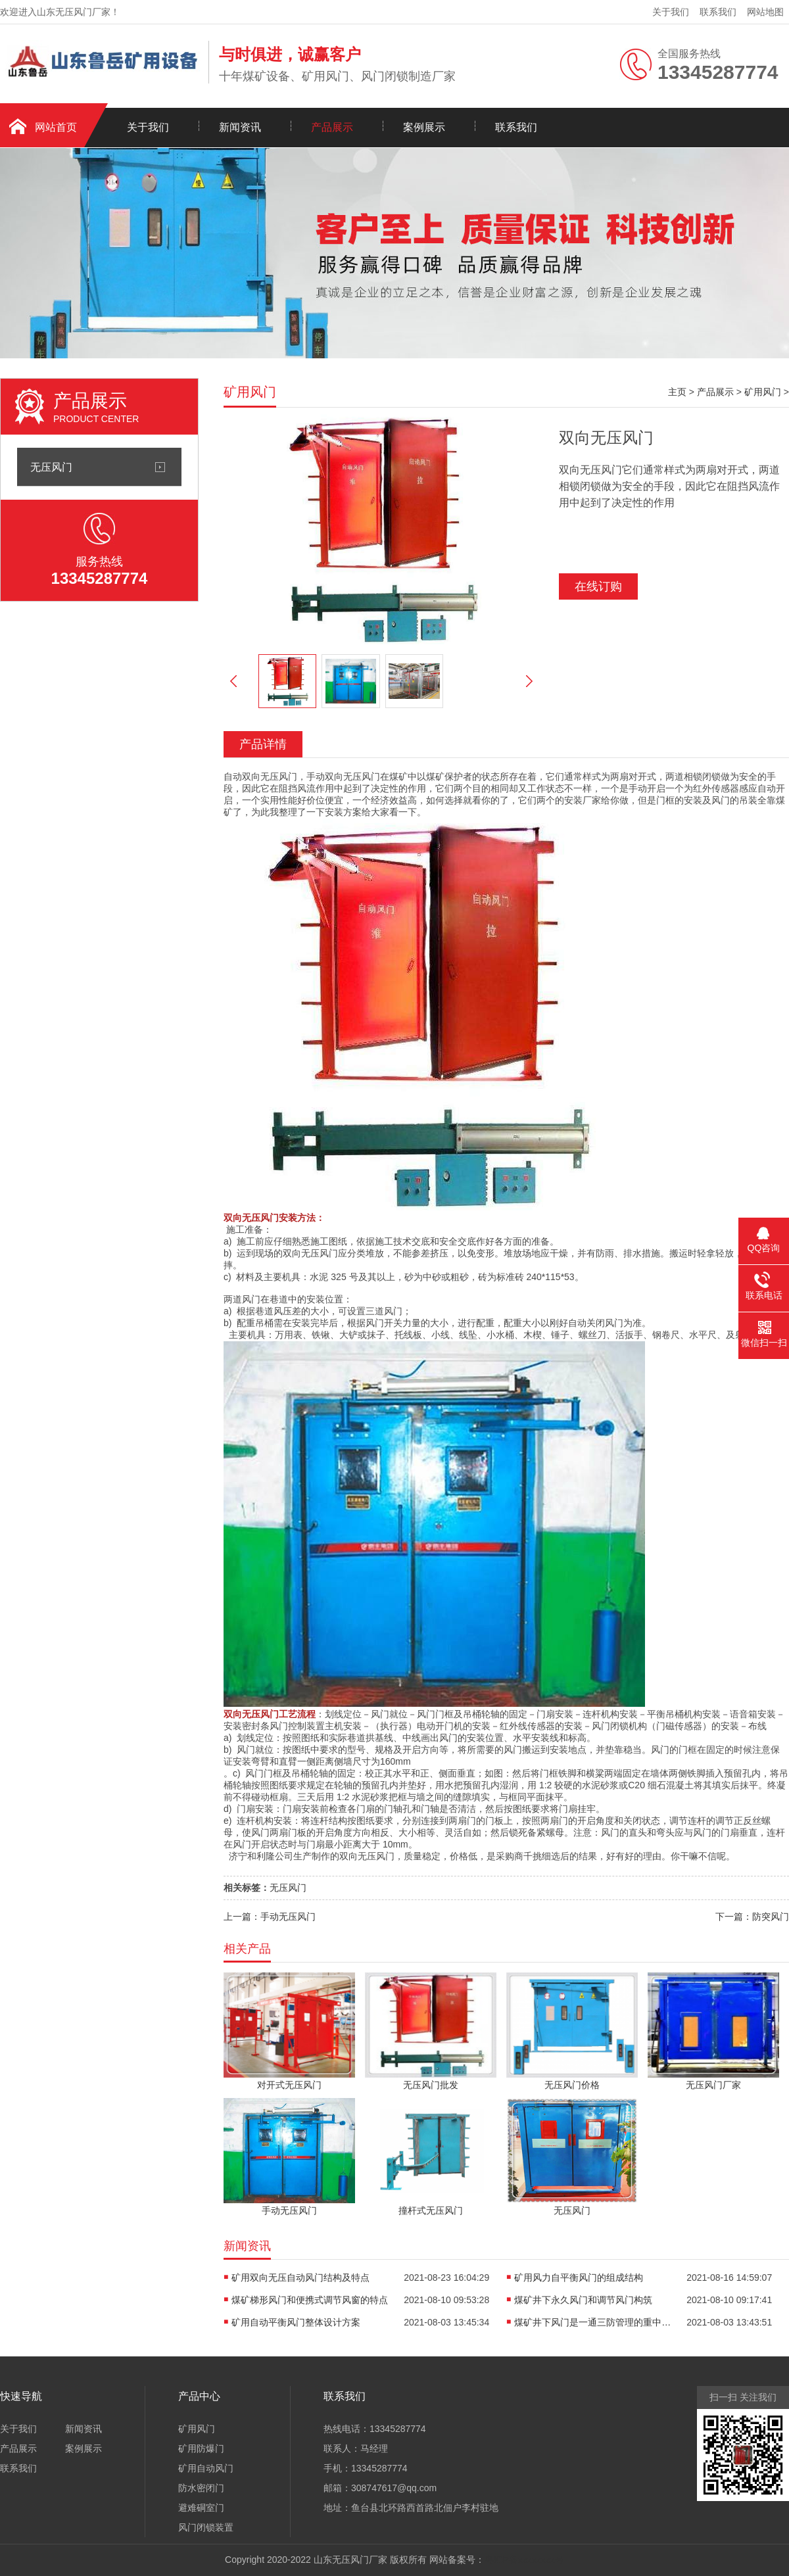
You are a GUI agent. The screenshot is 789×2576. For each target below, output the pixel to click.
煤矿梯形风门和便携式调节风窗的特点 (309, 2300)
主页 (677, 392)
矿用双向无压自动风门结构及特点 (300, 2277)
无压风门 (51, 467)
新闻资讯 (240, 127)
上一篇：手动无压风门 (270, 1916)
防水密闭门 (201, 2488)
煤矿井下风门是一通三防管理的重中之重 (593, 2322)
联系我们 (718, 12)
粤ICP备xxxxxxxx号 (524, 2559)
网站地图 (765, 12)
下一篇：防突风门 (752, 1916)
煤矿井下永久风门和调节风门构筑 (583, 2300)
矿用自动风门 (205, 2468)
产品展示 (332, 127)
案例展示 (424, 127)
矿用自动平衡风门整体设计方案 (295, 2322)
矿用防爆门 (201, 2448)
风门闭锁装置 (205, 2527)
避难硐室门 (201, 2507)
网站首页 (56, 127)
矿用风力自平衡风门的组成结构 (578, 2277)
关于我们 (670, 12)
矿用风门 (762, 392)
